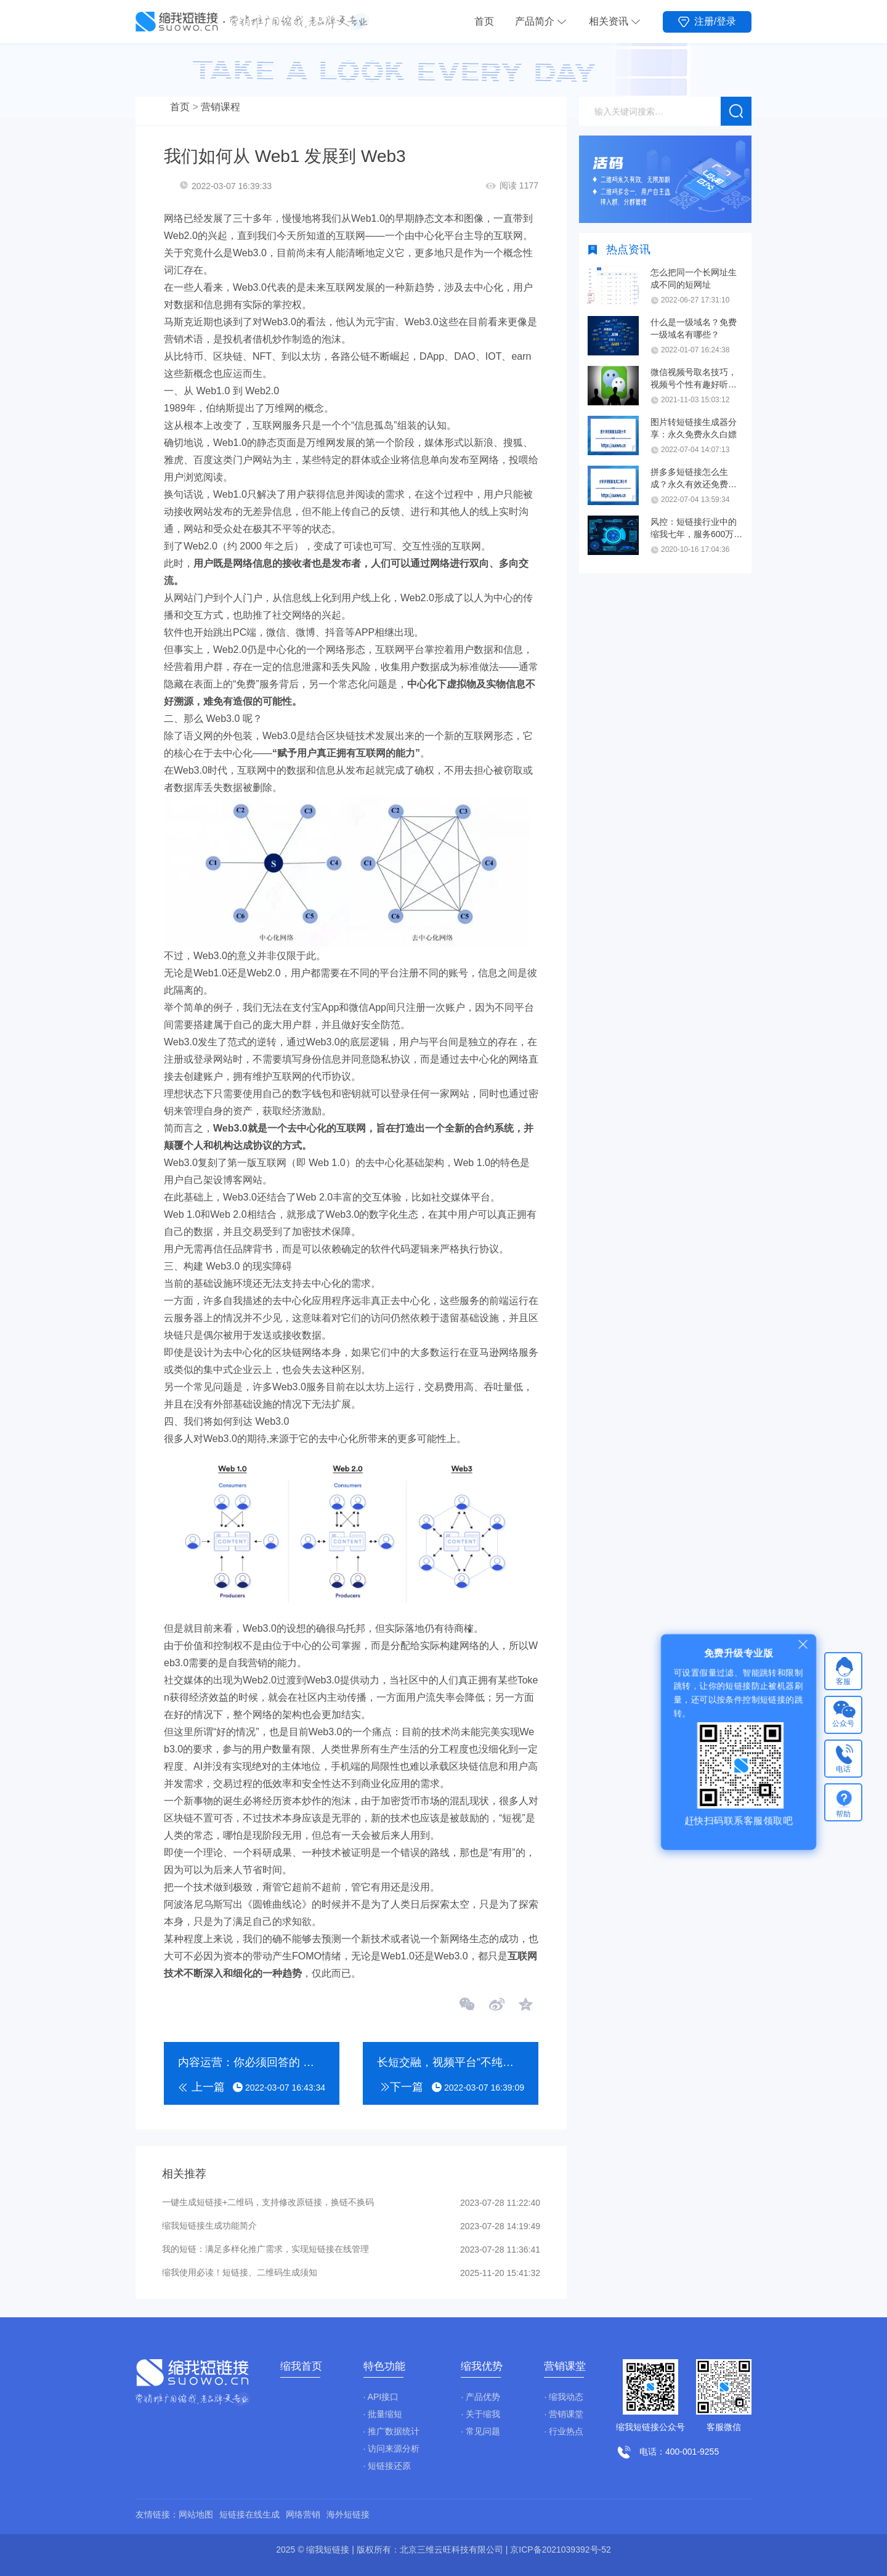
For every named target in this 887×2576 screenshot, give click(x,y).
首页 (484, 21)
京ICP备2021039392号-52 (560, 2549)
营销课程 (220, 107)
